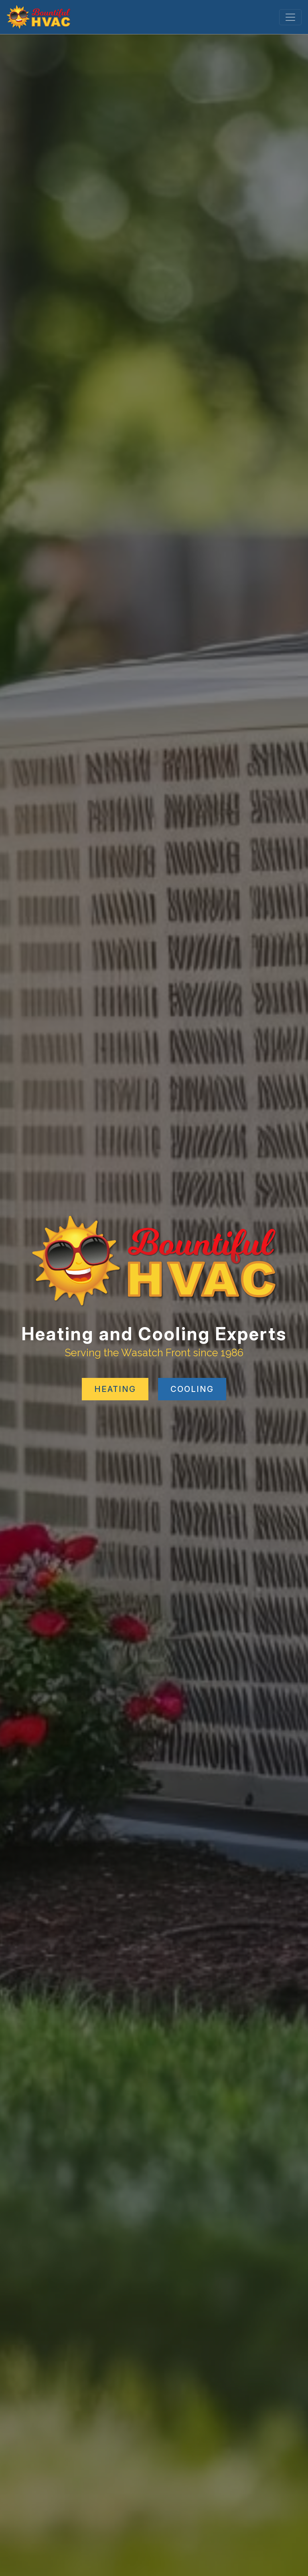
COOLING (192, 1389)
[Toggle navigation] (290, 17)
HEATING (115, 1389)
